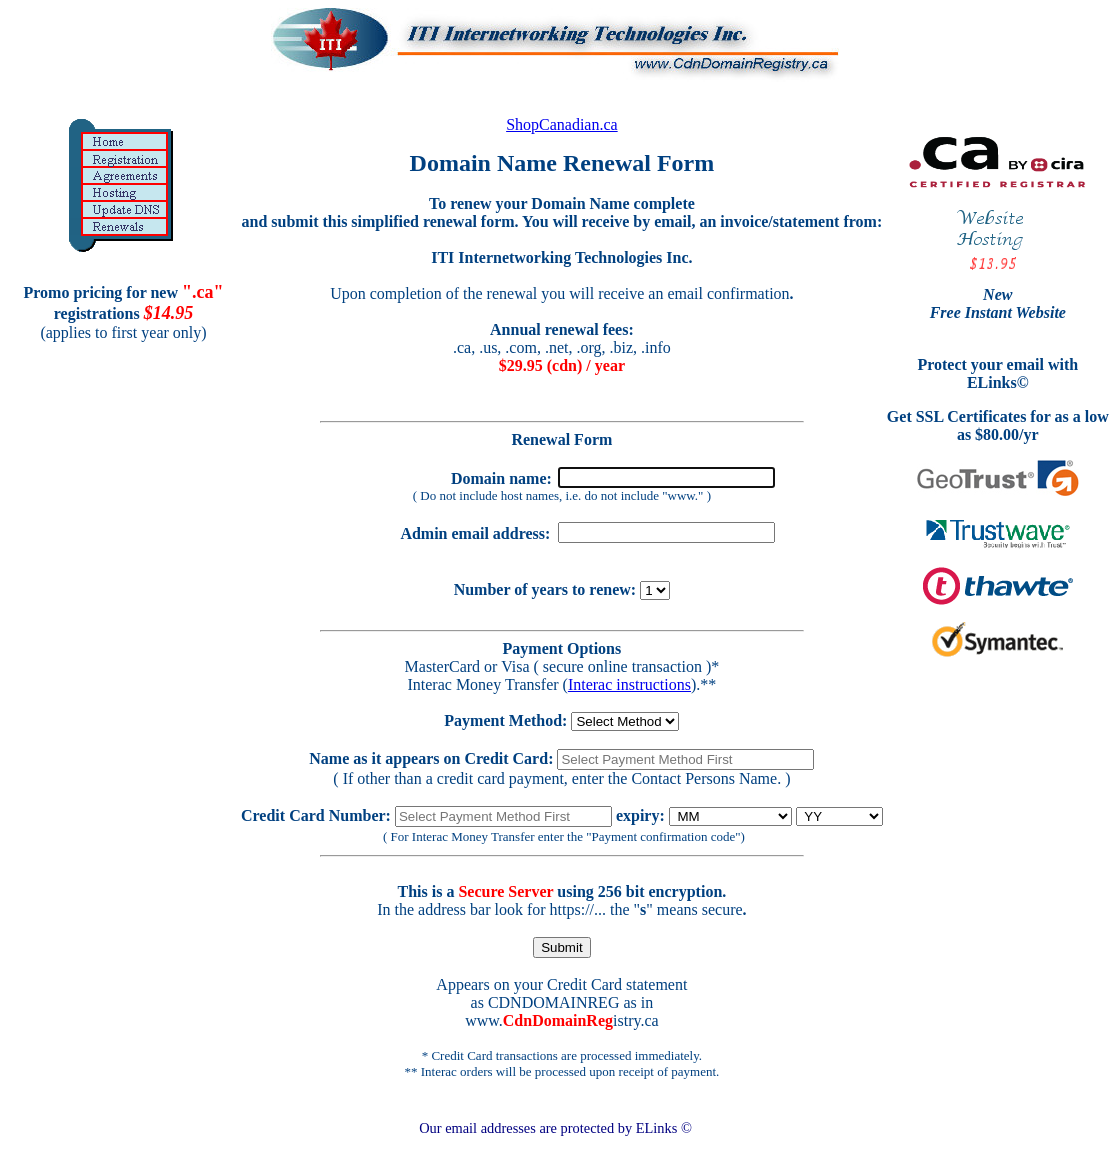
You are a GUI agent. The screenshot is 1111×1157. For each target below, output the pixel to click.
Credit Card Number (313, 815)
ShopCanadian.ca (562, 124)
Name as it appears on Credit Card (428, 758)
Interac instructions (629, 684)
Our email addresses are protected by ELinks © (555, 1128)
